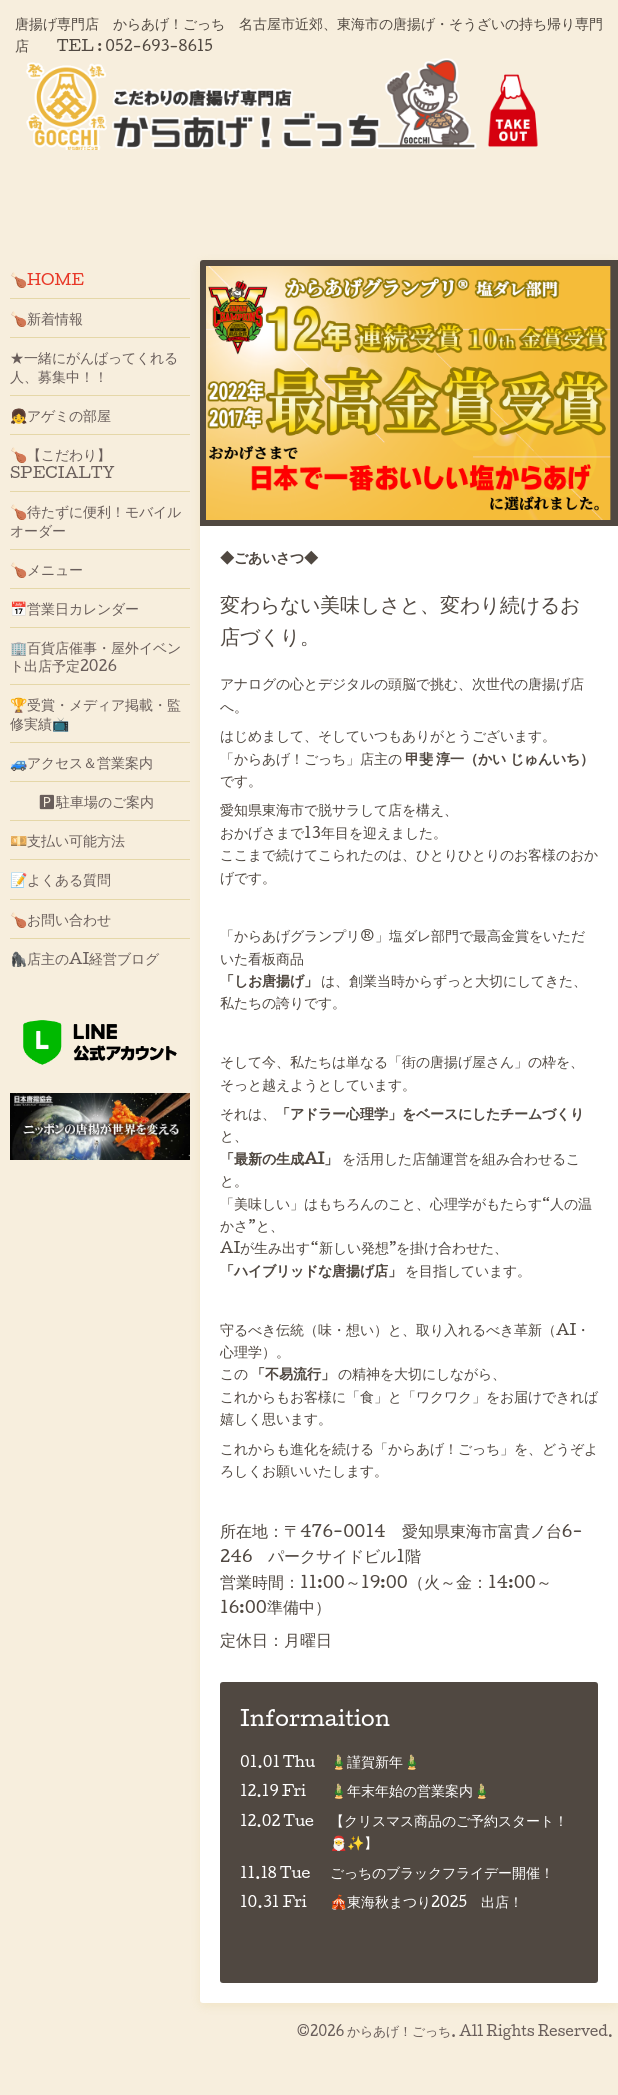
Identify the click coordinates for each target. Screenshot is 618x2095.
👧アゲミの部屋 (60, 415)
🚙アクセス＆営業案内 (81, 762)
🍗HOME (47, 279)
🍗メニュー (46, 569)
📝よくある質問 (60, 879)
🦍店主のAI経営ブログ (85, 958)
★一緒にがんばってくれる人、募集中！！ (94, 366)
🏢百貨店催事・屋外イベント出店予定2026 (95, 656)
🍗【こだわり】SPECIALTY (62, 463)
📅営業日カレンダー (74, 608)
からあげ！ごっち (399, 2030)
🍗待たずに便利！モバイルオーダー (95, 520)
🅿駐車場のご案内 (82, 801)
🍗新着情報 (46, 318)
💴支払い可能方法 (67, 840)
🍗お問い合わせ (60, 919)
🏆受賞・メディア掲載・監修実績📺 (95, 713)
